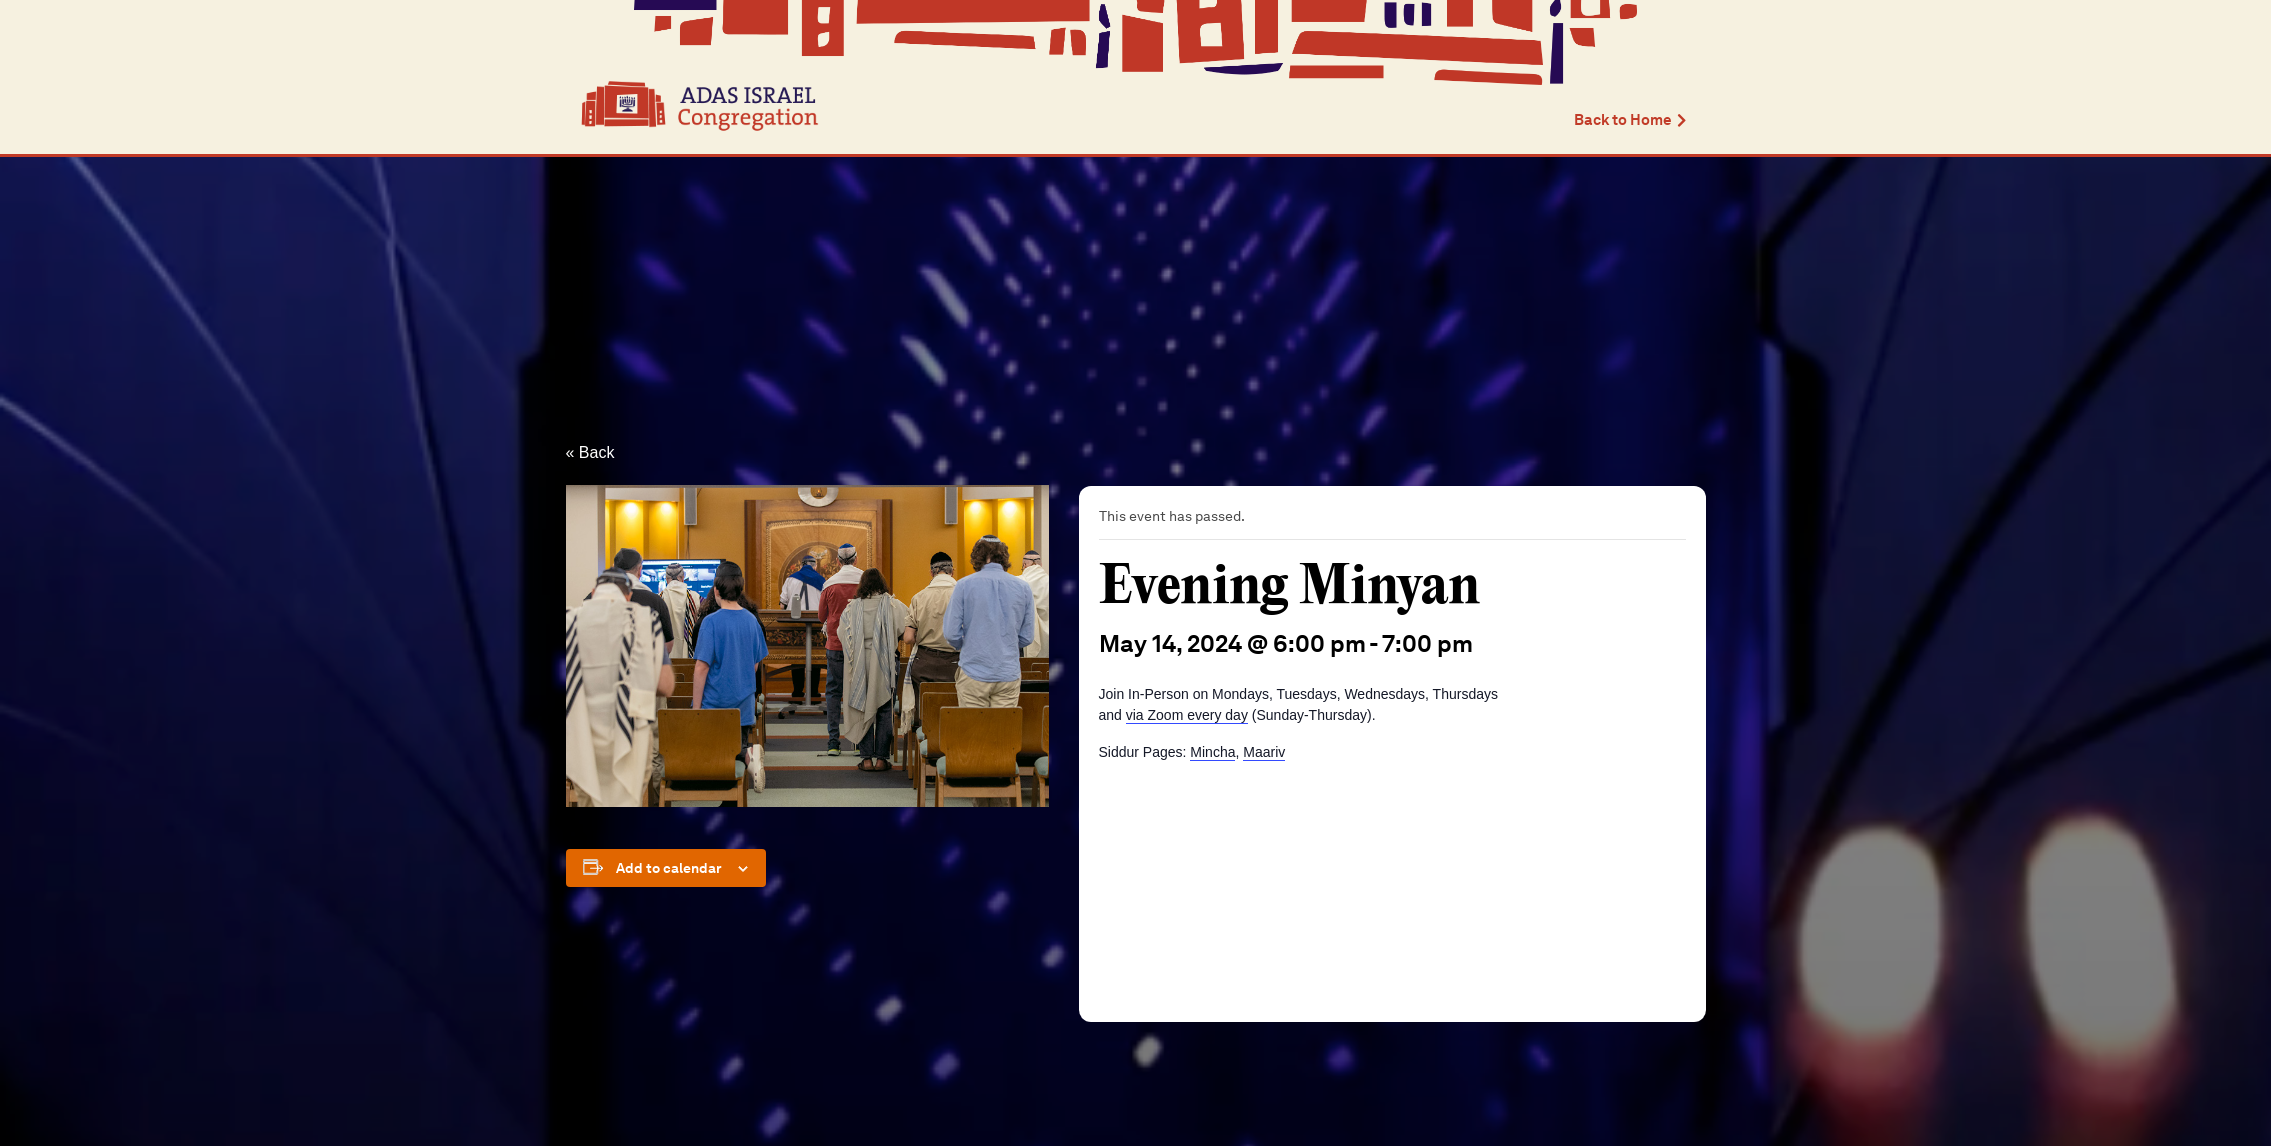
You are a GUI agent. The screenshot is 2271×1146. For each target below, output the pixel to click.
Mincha (1212, 752)
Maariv (1264, 752)
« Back (590, 452)
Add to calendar (669, 868)
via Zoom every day (1187, 715)
